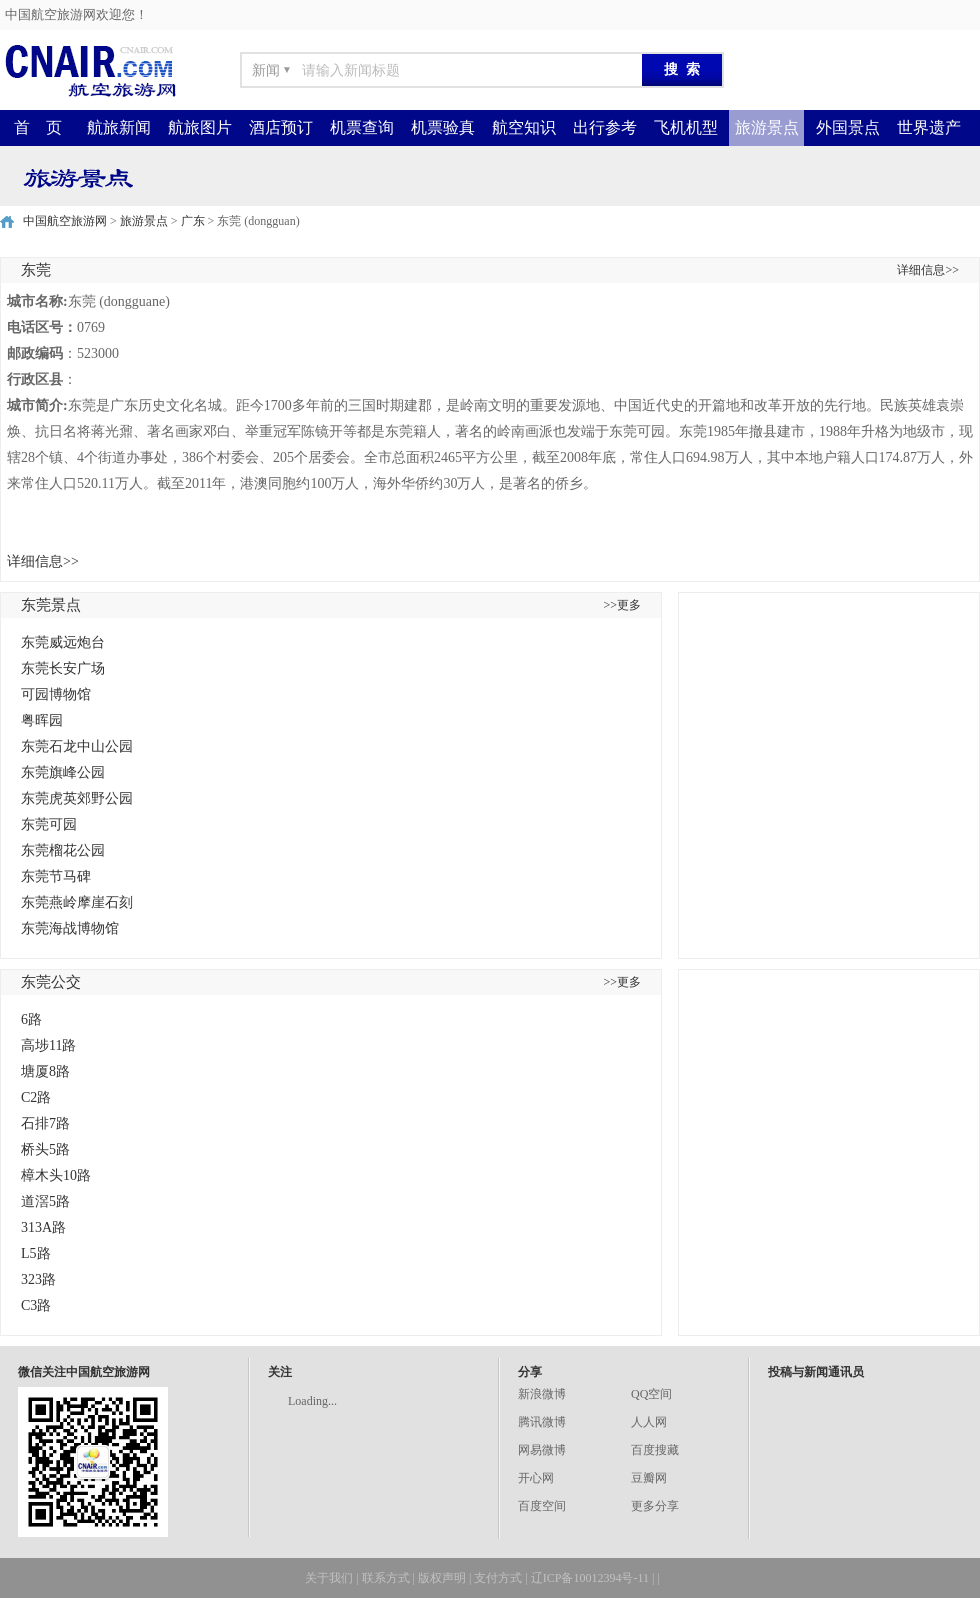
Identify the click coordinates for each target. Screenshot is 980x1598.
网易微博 (542, 1450)
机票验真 (443, 127)
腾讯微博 (542, 1422)
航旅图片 (200, 127)
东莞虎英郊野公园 (77, 798)
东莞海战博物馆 (70, 928)
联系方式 (386, 1578)
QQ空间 (651, 1394)
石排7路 (45, 1123)
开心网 (536, 1478)
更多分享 (655, 1506)
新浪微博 (542, 1394)
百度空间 (542, 1506)
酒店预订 (281, 127)
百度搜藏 (655, 1450)
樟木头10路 (56, 1175)
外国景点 (848, 127)
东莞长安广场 (63, 668)
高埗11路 (48, 1045)
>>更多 (622, 605)
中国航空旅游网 (65, 221)
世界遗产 (929, 127)
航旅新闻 (119, 127)
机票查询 (362, 127)
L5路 (36, 1253)
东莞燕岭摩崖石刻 (77, 902)
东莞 (36, 270)
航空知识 (524, 127)
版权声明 (442, 1578)
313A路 (43, 1227)
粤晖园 (42, 720)
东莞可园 (49, 824)
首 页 (38, 127)
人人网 (649, 1422)
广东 (193, 221)
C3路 (36, 1305)
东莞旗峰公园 (63, 772)
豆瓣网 (649, 1478)
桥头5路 (45, 1149)
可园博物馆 (56, 694)
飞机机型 (686, 127)
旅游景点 (767, 127)
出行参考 (605, 127)
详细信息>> (928, 270)
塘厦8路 (45, 1071)
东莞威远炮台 (63, 642)
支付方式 (498, 1578)
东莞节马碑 (56, 876)
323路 (38, 1279)
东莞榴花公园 (63, 850)
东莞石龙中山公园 (77, 746)
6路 (31, 1019)
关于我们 (329, 1578)
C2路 (36, 1097)
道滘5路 (45, 1201)
